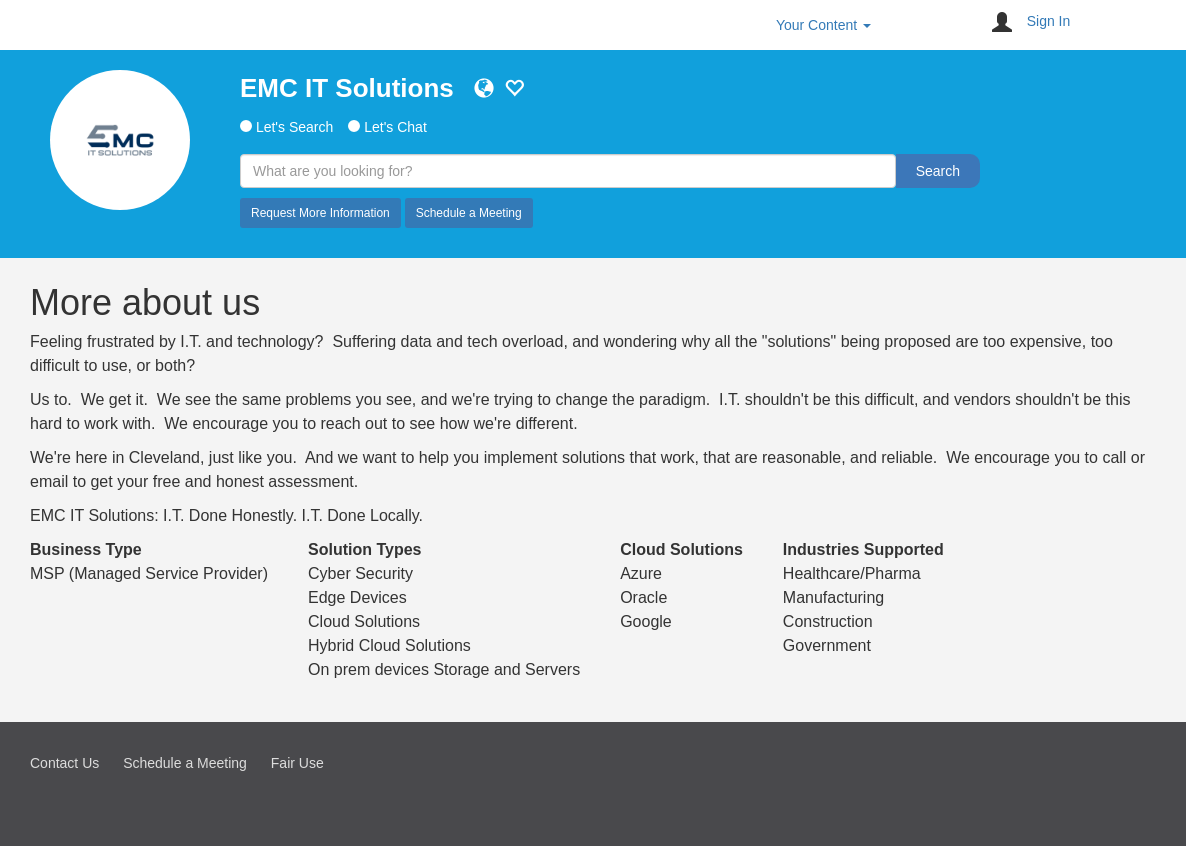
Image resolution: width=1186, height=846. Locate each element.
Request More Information (320, 213)
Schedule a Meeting (469, 213)
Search (938, 171)
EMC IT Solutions (347, 88)
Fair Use (297, 763)
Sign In (1049, 21)
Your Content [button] (823, 25)
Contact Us (64, 763)
